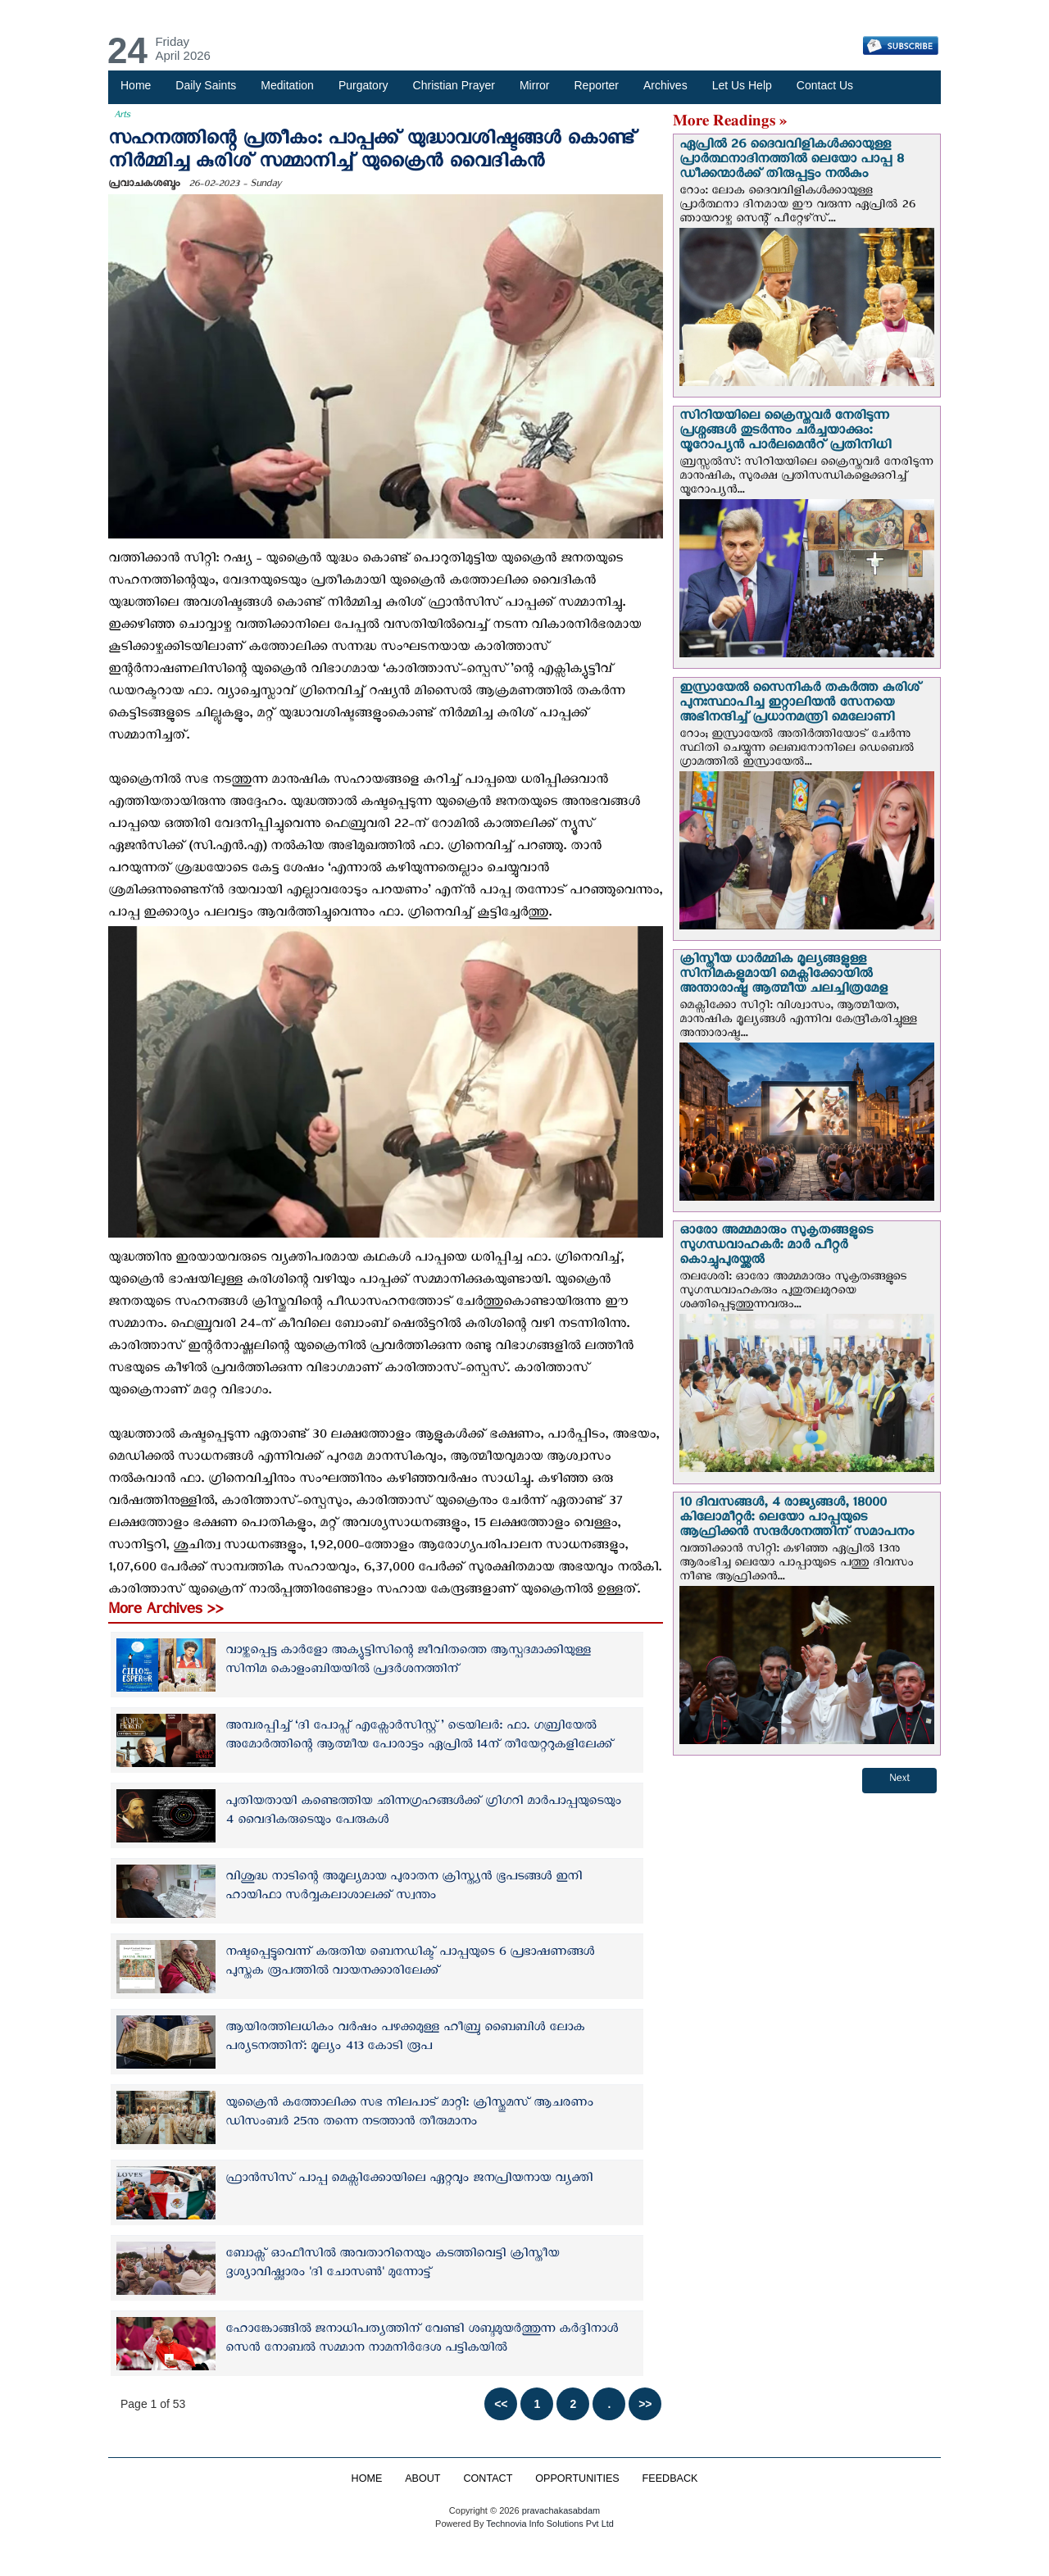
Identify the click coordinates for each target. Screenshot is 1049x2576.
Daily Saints (205, 85)
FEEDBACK (670, 2478)
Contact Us (825, 85)
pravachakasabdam (560, 2510)
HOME (366, 2478)
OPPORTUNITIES (577, 2478)
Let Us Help (742, 85)
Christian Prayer (454, 85)
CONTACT (487, 2478)
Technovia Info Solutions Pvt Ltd (549, 2523)
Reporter (596, 85)
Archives (665, 85)
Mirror (535, 85)
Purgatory (363, 85)
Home (135, 85)
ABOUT (422, 2478)
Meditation (287, 85)
